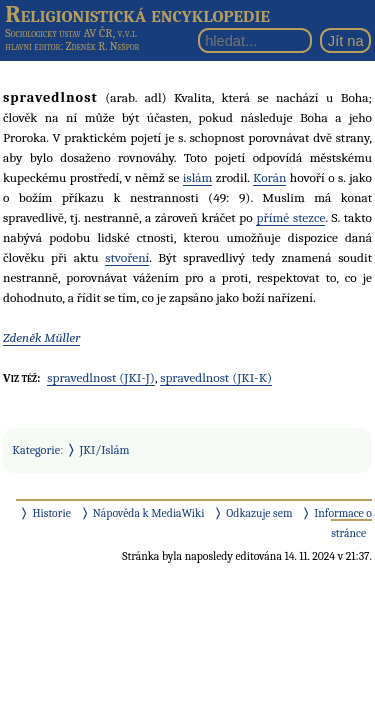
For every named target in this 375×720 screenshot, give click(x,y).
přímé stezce (290, 217)
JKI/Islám (105, 450)
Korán (269, 177)
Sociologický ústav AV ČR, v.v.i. (71, 33)
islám (198, 177)
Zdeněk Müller (41, 337)
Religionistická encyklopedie (137, 14)
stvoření (127, 257)
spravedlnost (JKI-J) (101, 377)
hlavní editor (32, 46)
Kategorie (36, 450)
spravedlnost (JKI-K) (216, 377)
